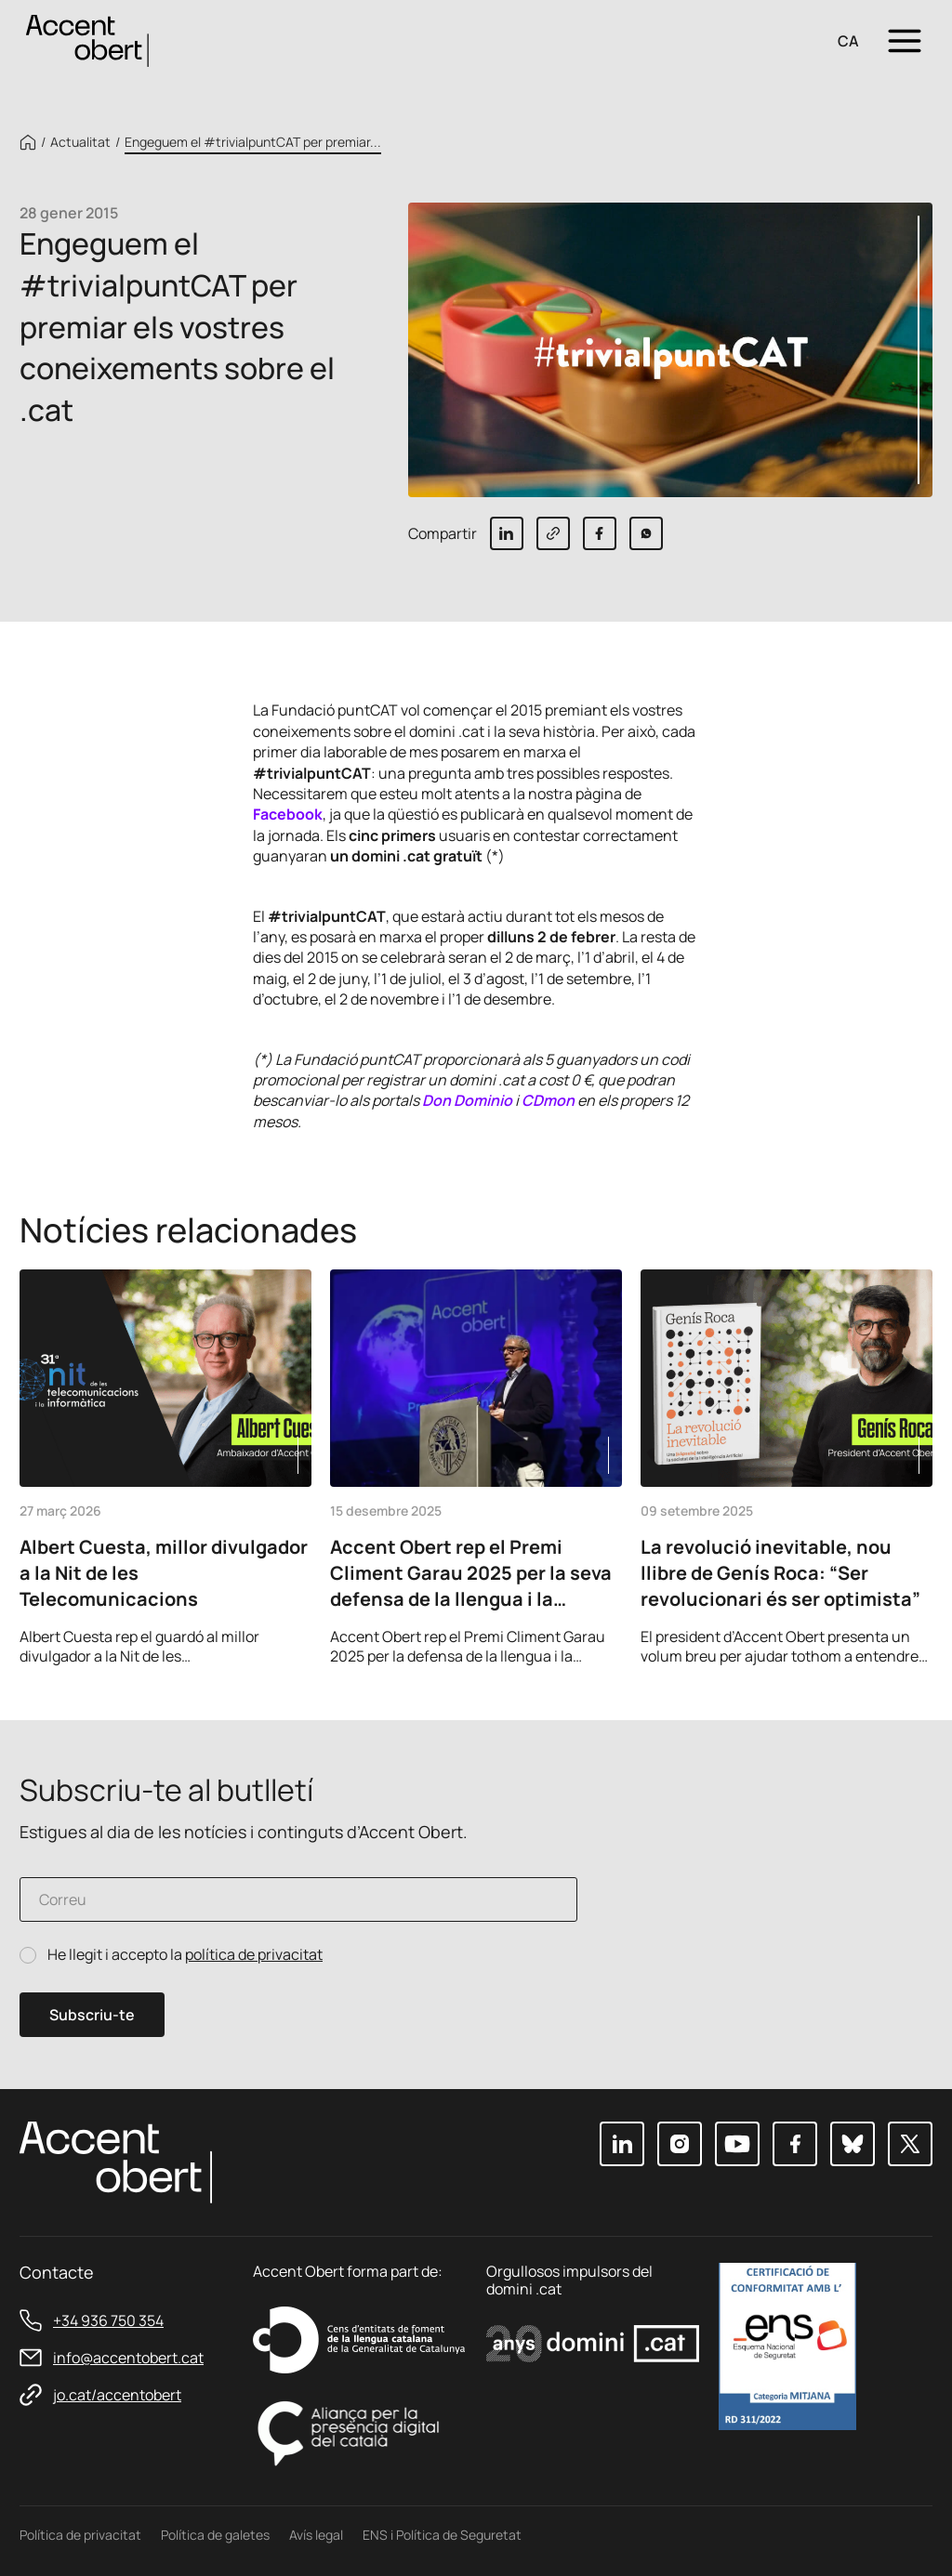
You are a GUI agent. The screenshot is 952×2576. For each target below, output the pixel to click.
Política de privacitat (80, 2534)
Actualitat (80, 142)
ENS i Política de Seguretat (442, 2534)
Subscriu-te (92, 2014)
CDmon (548, 1100)
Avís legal (316, 2534)
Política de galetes (215, 2534)
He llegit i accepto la (185, 1955)
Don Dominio (467, 1100)
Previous (861, 1640)
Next (912, 1640)
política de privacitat (254, 1954)
